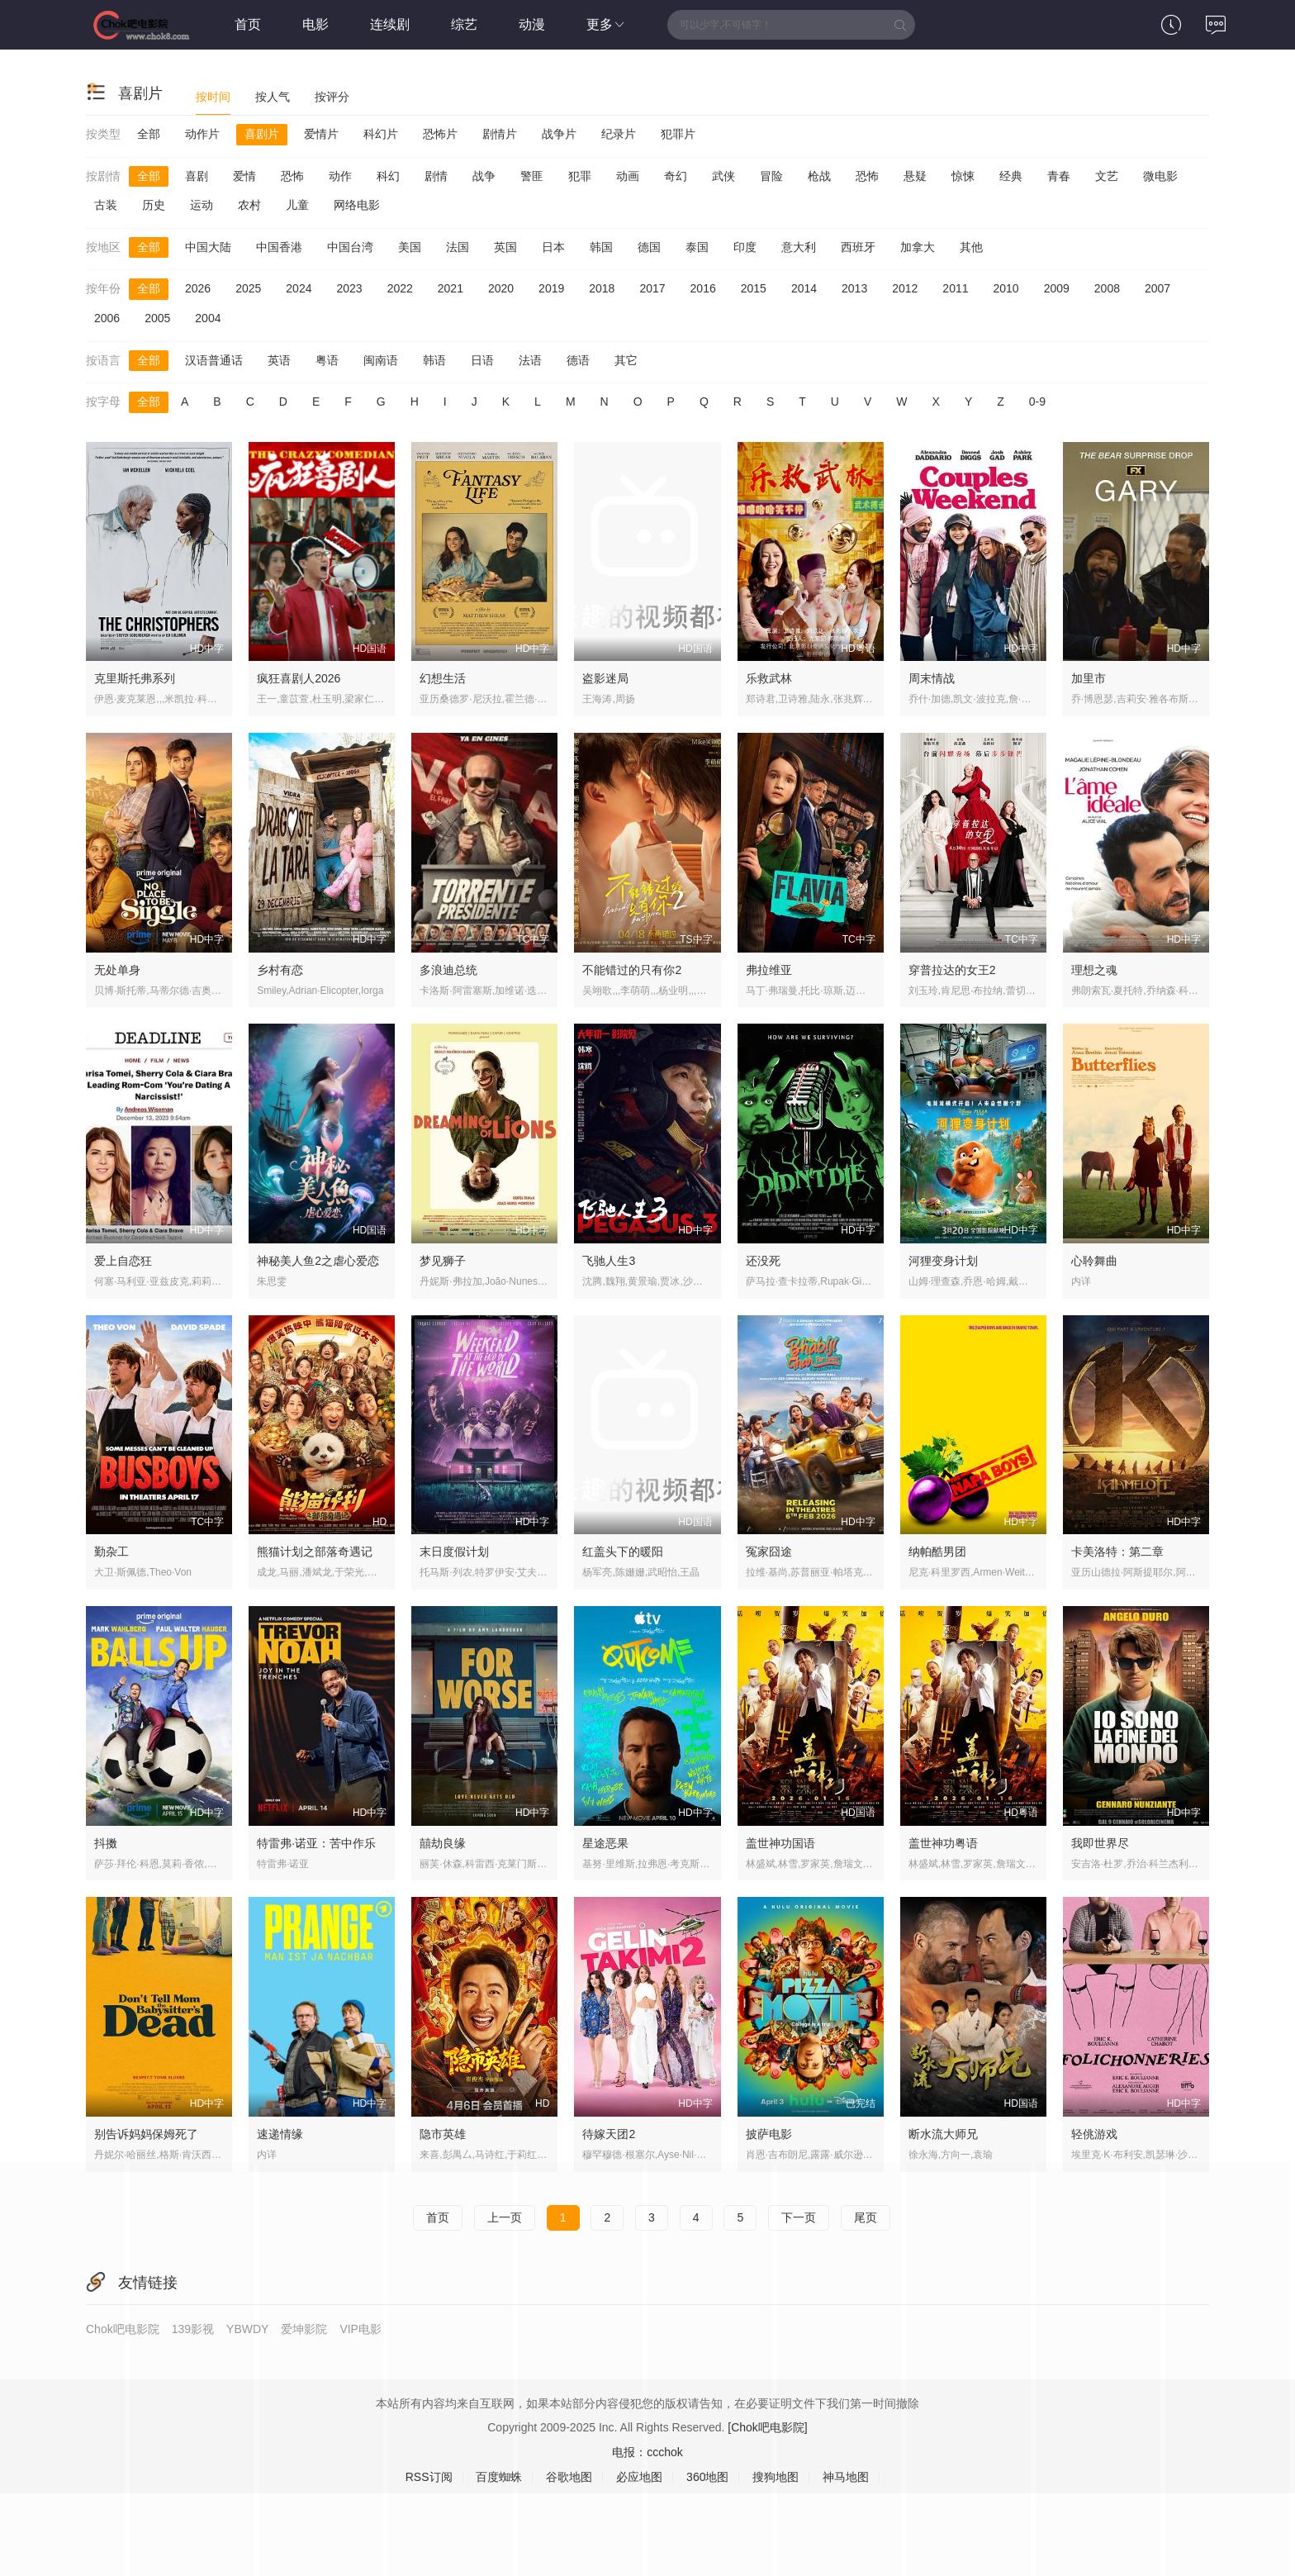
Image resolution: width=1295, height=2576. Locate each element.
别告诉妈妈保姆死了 (146, 2134)
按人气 (272, 96)
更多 (606, 24)
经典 (1010, 176)
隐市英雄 (443, 2134)
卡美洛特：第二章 (1117, 1551)
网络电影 (357, 204)
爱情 (244, 176)
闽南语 (380, 360)
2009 (1057, 288)
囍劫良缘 (443, 1843)
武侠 (723, 176)
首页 (248, 24)
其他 (971, 247)
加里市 (1088, 678)
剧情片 (499, 133)
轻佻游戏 (1094, 2134)
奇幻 (675, 176)
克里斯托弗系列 (134, 678)
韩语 (434, 360)
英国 (505, 247)
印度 (745, 247)
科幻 (388, 176)
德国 (649, 247)
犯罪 (579, 176)
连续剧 (390, 24)
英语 (279, 360)
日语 (482, 360)
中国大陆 (208, 247)
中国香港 (279, 247)
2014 (804, 288)
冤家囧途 (769, 1551)
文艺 (1106, 176)
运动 (201, 204)
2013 (854, 288)
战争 (484, 176)
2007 (1157, 288)
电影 (315, 24)
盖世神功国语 (780, 1843)
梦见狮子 (443, 1260)
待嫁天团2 (608, 2134)
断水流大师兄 (943, 2134)
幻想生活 (443, 678)
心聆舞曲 (1094, 1260)
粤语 (327, 360)
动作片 (202, 133)
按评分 (332, 96)
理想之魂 (1094, 970)
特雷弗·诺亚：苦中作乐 (316, 1843)
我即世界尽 (1100, 1843)
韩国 (601, 247)
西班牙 (858, 247)
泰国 (697, 247)
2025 (248, 288)
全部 (148, 133)
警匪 (531, 176)
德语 (578, 360)
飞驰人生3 (608, 1260)
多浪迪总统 (448, 970)
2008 (1107, 288)
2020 (501, 288)
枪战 (819, 176)
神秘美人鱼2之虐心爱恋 (318, 1260)
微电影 (1160, 176)
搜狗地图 (775, 2476)
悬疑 (915, 176)
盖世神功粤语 (943, 1843)
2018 (601, 288)
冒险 (771, 176)
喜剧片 (261, 133)
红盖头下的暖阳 (622, 1551)
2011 (955, 288)
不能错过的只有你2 (631, 970)
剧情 (436, 176)
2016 (703, 288)
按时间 (213, 96)
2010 (1006, 288)
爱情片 (321, 133)
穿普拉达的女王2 (952, 970)
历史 (153, 204)
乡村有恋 (280, 970)
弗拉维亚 (769, 970)
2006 (107, 318)
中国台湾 (350, 247)
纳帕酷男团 (937, 1551)
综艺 (464, 24)
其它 (626, 360)
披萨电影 (769, 2134)
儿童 (297, 204)
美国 (409, 247)
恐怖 (292, 176)
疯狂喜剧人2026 (298, 678)
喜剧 (196, 176)
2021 (450, 288)
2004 (208, 318)
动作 (340, 176)
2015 (753, 288)
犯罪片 (678, 133)
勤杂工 (111, 1551)
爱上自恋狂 (123, 1260)
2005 (157, 318)
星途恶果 (605, 1843)
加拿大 (917, 247)
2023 (349, 288)
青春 (1058, 176)
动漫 (532, 24)
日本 (553, 247)
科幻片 (380, 133)
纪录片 (618, 133)
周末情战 (931, 678)
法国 (457, 247)
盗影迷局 (605, 678)
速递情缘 (280, 2134)
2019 (551, 288)
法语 (530, 360)
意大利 (798, 247)
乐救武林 (769, 678)
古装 (105, 204)
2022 (400, 288)
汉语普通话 (214, 360)
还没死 (763, 1260)
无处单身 (117, 970)
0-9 (1037, 401)
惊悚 (963, 176)
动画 (627, 176)
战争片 (559, 133)
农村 (249, 204)
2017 (652, 288)
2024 (298, 288)
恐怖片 (440, 133)
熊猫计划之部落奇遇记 (314, 1551)
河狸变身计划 (943, 1260)
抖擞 (105, 1843)
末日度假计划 (454, 1551)
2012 (905, 288)
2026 (198, 288)
